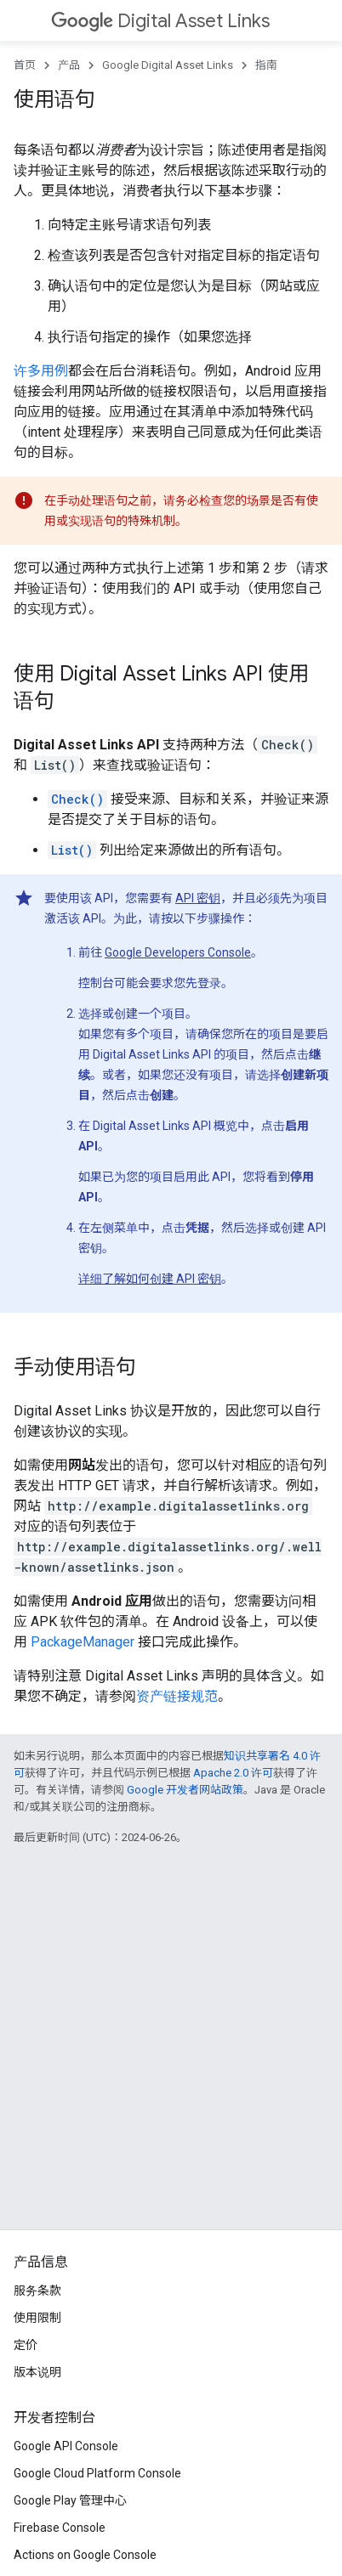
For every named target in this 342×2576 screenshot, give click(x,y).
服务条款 (37, 2290)
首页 (25, 65)
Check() (77, 799)
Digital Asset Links (160, 20)
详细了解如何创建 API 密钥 (149, 1278)
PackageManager (82, 1642)
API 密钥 (197, 898)
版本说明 (37, 2372)
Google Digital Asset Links (167, 65)
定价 (25, 2345)
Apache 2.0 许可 (233, 1772)
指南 (266, 65)
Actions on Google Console (85, 2555)
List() (72, 850)
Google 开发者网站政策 (185, 1789)
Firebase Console (59, 2527)
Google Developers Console (178, 952)
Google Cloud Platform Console (97, 2473)
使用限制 (37, 2318)
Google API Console (66, 2446)
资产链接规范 (177, 1696)
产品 (69, 65)
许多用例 (41, 371)
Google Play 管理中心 (70, 2500)
